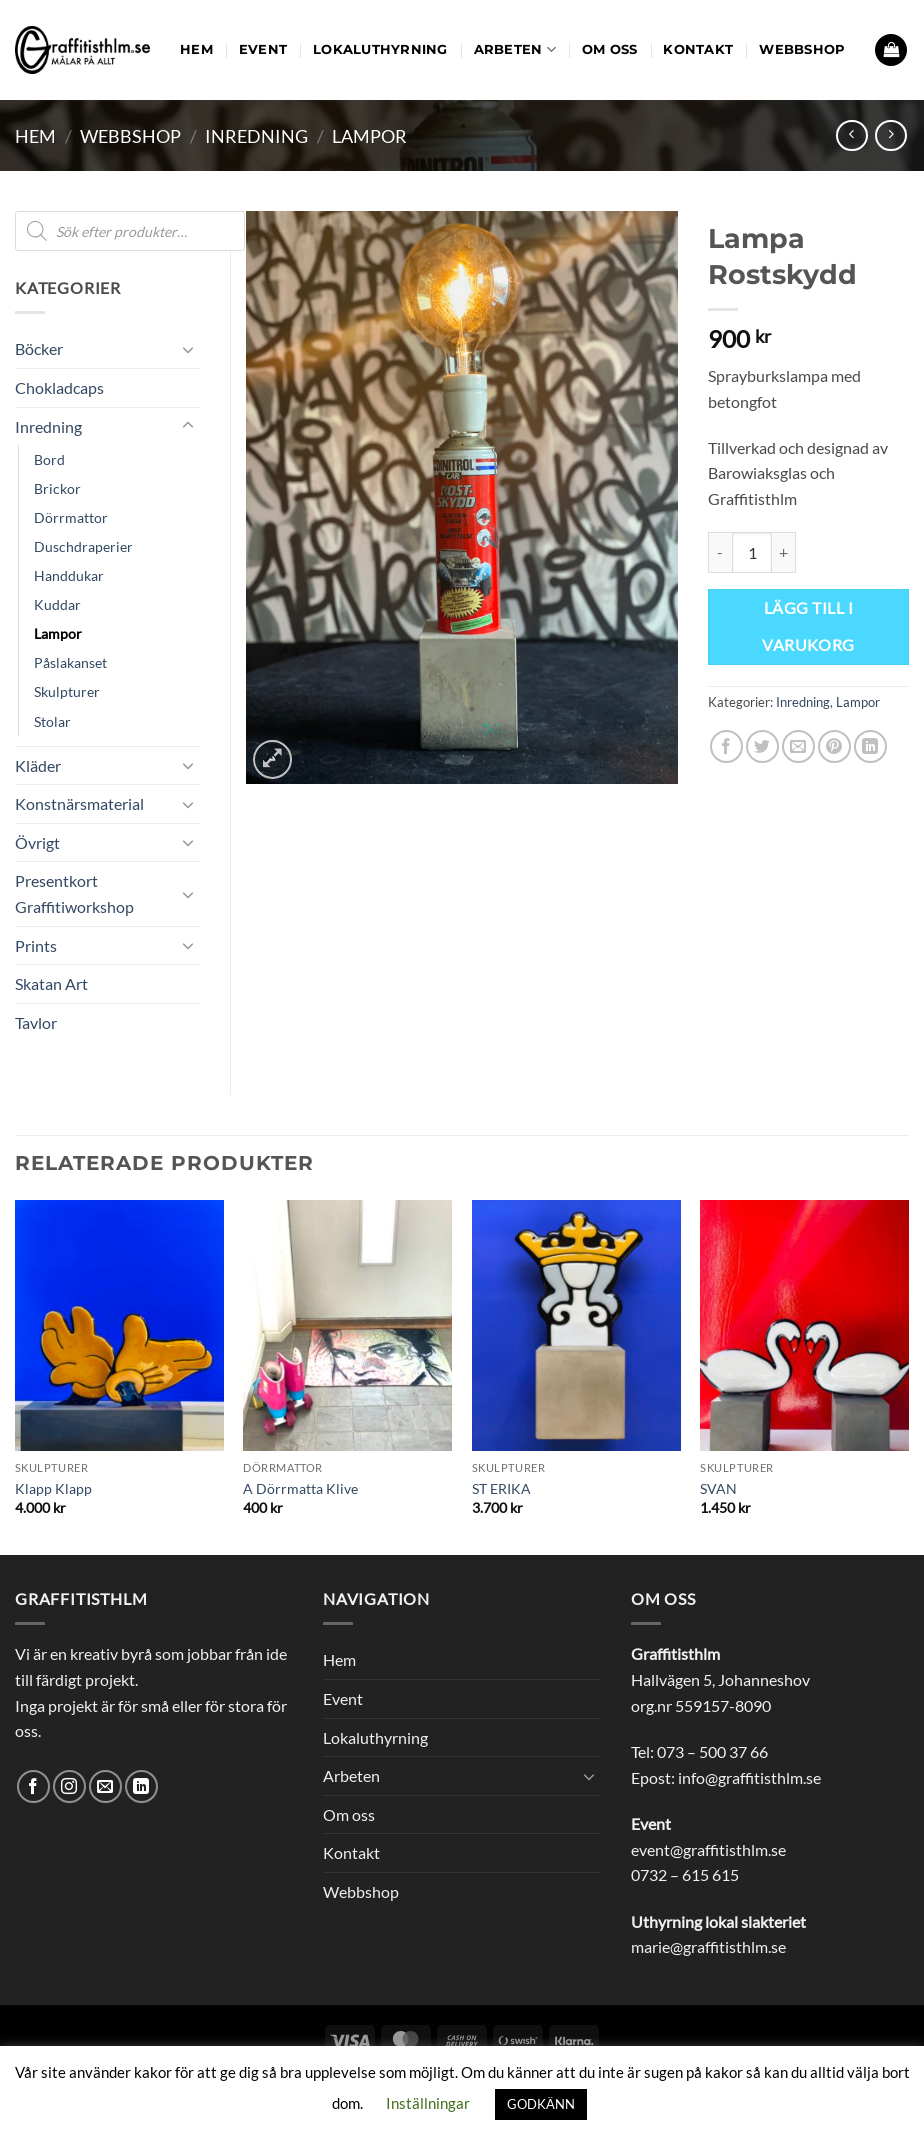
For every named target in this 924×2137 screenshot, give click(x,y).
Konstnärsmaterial (79, 803)
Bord (49, 459)
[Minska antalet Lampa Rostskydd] (720, 552)
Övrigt (37, 842)
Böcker (39, 348)
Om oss (610, 49)
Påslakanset (70, 662)
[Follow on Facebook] (33, 1786)
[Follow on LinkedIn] (141, 1786)
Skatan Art (51, 983)
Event (263, 49)
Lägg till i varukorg (808, 626)
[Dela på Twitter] (762, 746)
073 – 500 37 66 (712, 1751)
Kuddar (57, 604)
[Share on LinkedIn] (870, 746)
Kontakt (698, 49)
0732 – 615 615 (685, 1874)
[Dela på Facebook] (726, 746)
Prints (36, 945)
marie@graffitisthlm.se (708, 1946)
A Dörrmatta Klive (300, 1488)
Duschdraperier (83, 546)
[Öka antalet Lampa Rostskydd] (784, 552)
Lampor (369, 136)
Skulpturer (67, 691)
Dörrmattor (71, 517)
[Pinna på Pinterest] (834, 746)
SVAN (718, 1488)
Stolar (52, 721)
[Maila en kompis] (798, 746)
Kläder (38, 765)
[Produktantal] (752, 552)
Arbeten (515, 49)
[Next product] (851, 135)
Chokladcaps (59, 387)
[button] (891, 50)
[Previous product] (890, 135)
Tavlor (36, 1022)
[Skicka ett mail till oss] (105, 1786)
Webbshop (802, 49)
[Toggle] (188, 349)
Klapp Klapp (53, 1488)
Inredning (256, 136)
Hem (196, 49)
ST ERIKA (501, 1488)
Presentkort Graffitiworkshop (74, 893)
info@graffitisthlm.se (749, 1777)
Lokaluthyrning (380, 49)
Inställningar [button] (428, 2103)
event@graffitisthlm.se (708, 1849)
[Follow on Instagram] (69, 1786)
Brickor (57, 488)
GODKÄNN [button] (541, 2104)
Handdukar (69, 575)
